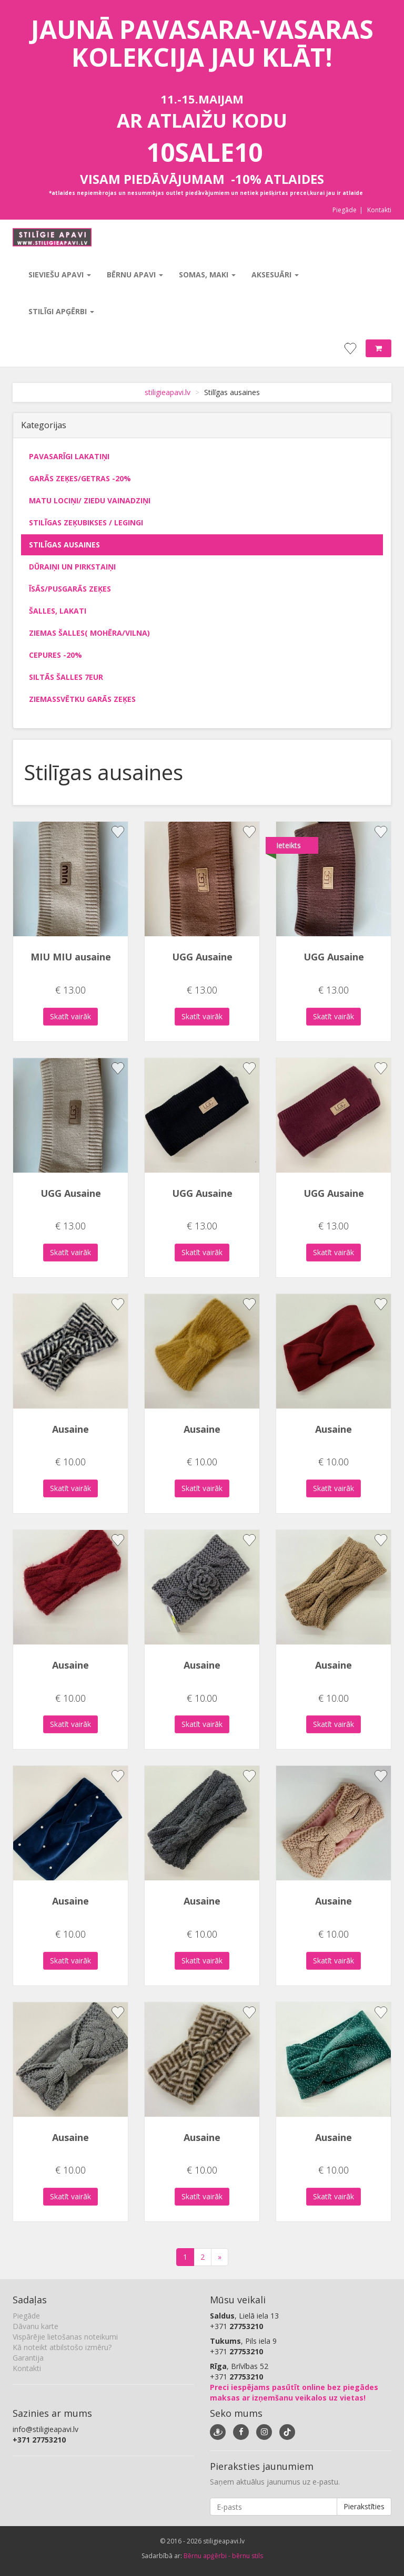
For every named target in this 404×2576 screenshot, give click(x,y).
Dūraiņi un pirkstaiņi (72, 567)
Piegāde (344, 209)
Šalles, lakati (57, 611)
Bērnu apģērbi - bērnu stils (223, 2555)
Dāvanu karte (35, 2326)
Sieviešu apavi (59, 275)
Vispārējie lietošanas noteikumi (65, 2337)
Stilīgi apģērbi (61, 311)
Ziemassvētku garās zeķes (82, 699)
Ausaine (70, 1429)
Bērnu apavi (135, 275)
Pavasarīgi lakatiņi (69, 456)
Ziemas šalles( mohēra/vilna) (89, 633)
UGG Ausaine (202, 956)
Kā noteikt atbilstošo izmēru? (62, 2347)
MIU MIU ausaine (71, 956)
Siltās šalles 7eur (66, 677)
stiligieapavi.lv (167, 392)
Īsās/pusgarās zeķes (70, 589)
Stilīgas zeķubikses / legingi (86, 522)
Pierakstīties (364, 2506)
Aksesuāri (275, 275)
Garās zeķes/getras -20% (80, 478)
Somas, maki (207, 275)
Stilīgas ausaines (64, 545)
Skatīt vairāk (70, 1016)
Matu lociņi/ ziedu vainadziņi (89, 500)
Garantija (28, 2358)
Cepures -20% (55, 655)
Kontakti (379, 209)
